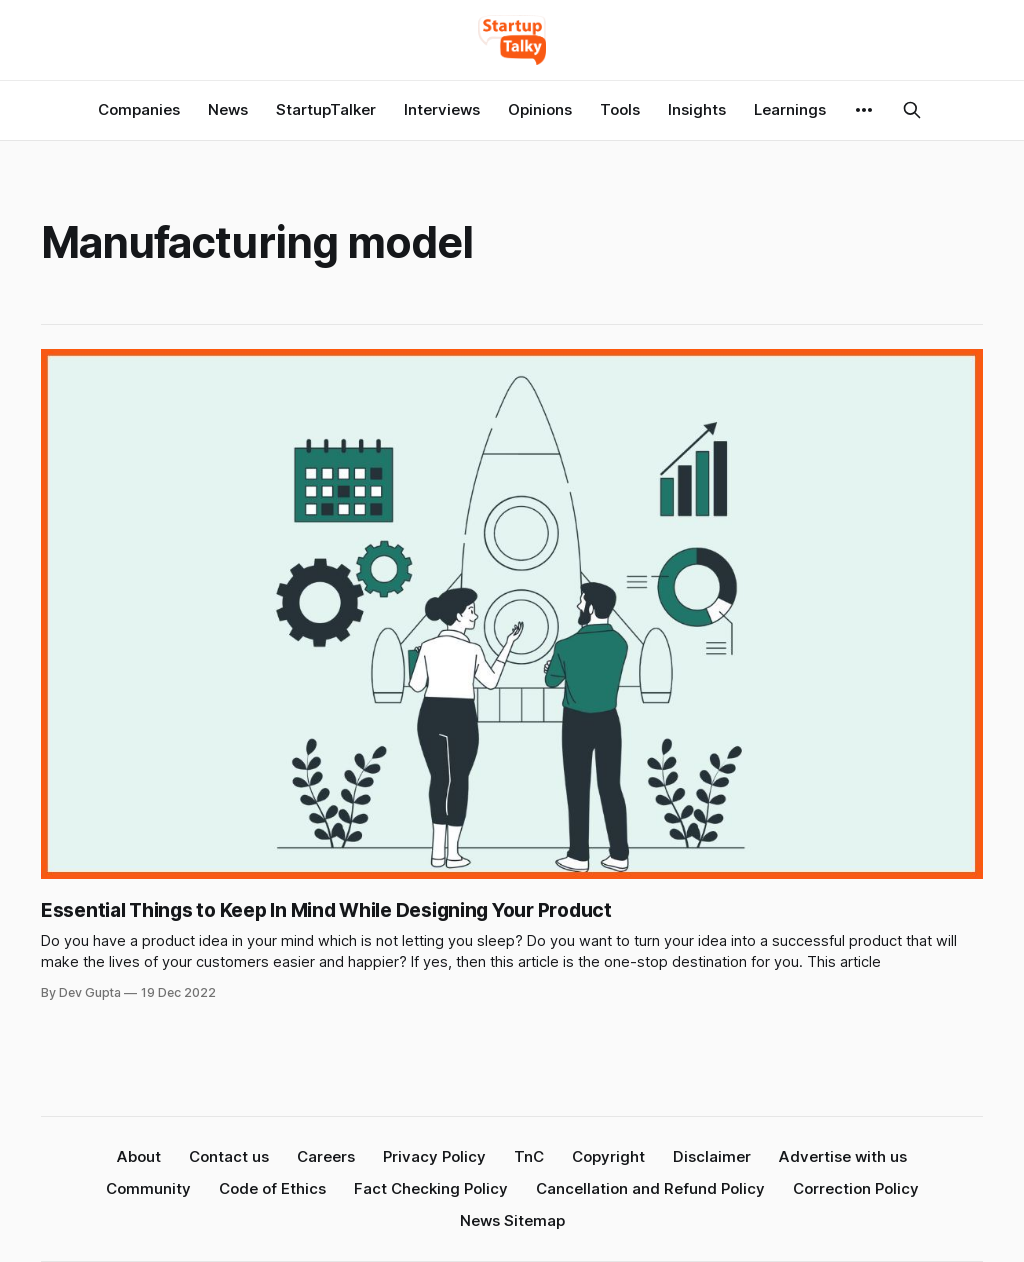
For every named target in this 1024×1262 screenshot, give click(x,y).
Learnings (790, 109)
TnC (529, 1156)
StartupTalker (326, 109)
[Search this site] (912, 110)
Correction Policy (856, 1188)
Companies (139, 109)
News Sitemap (512, 1220)
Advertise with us (843, 1156)
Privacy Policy (434, 1156)
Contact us (229, 1156)
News (228, 109)
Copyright (608, 1156)
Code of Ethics (272, 1188)
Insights (697, 109)
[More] (864, 110)
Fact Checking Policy (431, 1188)
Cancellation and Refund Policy (650, 1188)
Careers (326, 1156)
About (139, 1156)
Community (148, 1188)
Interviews (442, 109)
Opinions (540, 109)
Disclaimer (712, 1156)
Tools (620, 109)
